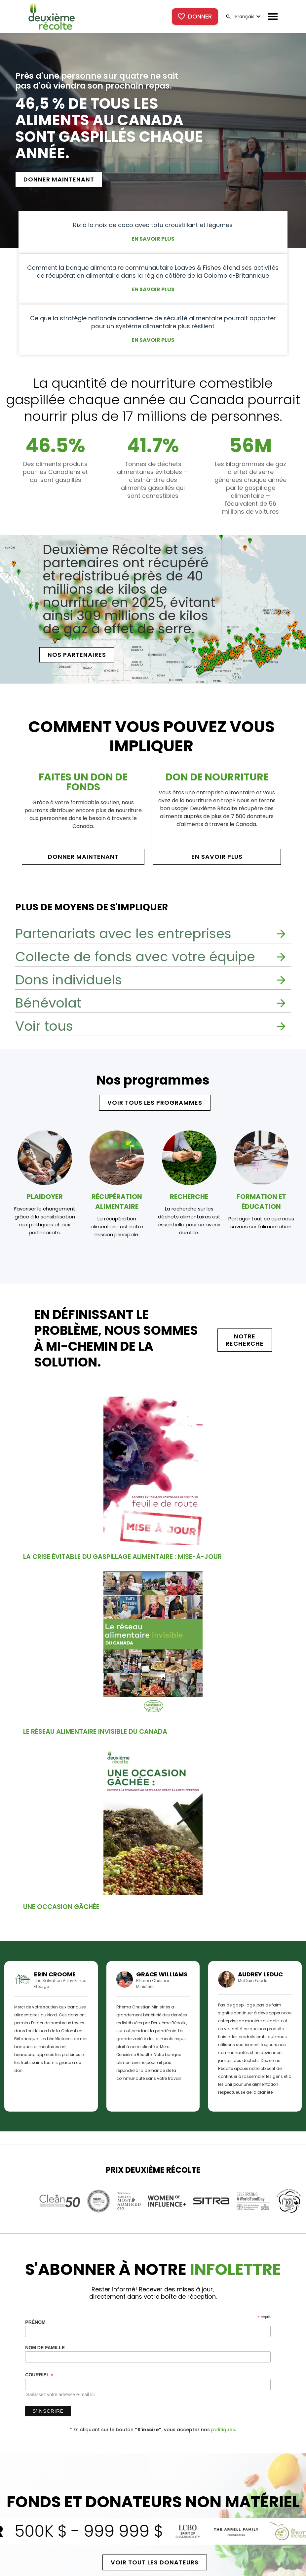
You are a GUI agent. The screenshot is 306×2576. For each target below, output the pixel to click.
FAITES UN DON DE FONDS (83, 782)
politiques (223, 2429)
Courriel (39, 2375)
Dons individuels (68, 980)
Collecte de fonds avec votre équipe (135, 956)
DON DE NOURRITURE (217, 777)
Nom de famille (45, 2347)
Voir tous (44, 1026)
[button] (247, 16)
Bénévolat (48, 1003)
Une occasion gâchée (61, 1906)
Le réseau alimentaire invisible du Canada (95, 1731)
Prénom (35, 2322)
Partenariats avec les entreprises (123, 933)
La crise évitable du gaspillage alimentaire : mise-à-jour (122, 1556)
